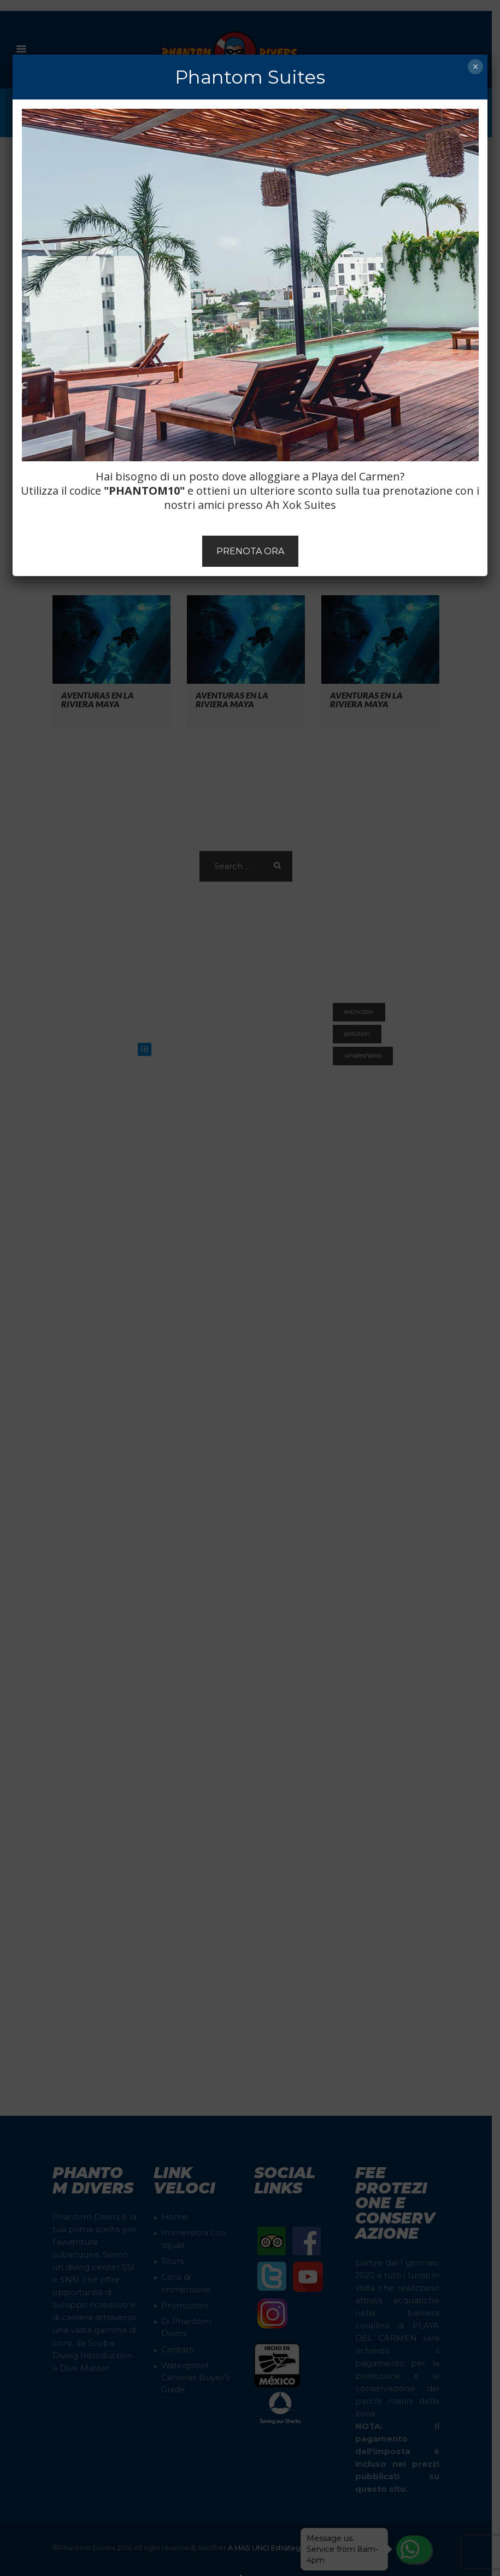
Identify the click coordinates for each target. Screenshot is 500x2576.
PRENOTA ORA (250, 551)
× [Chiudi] (475, 67)
